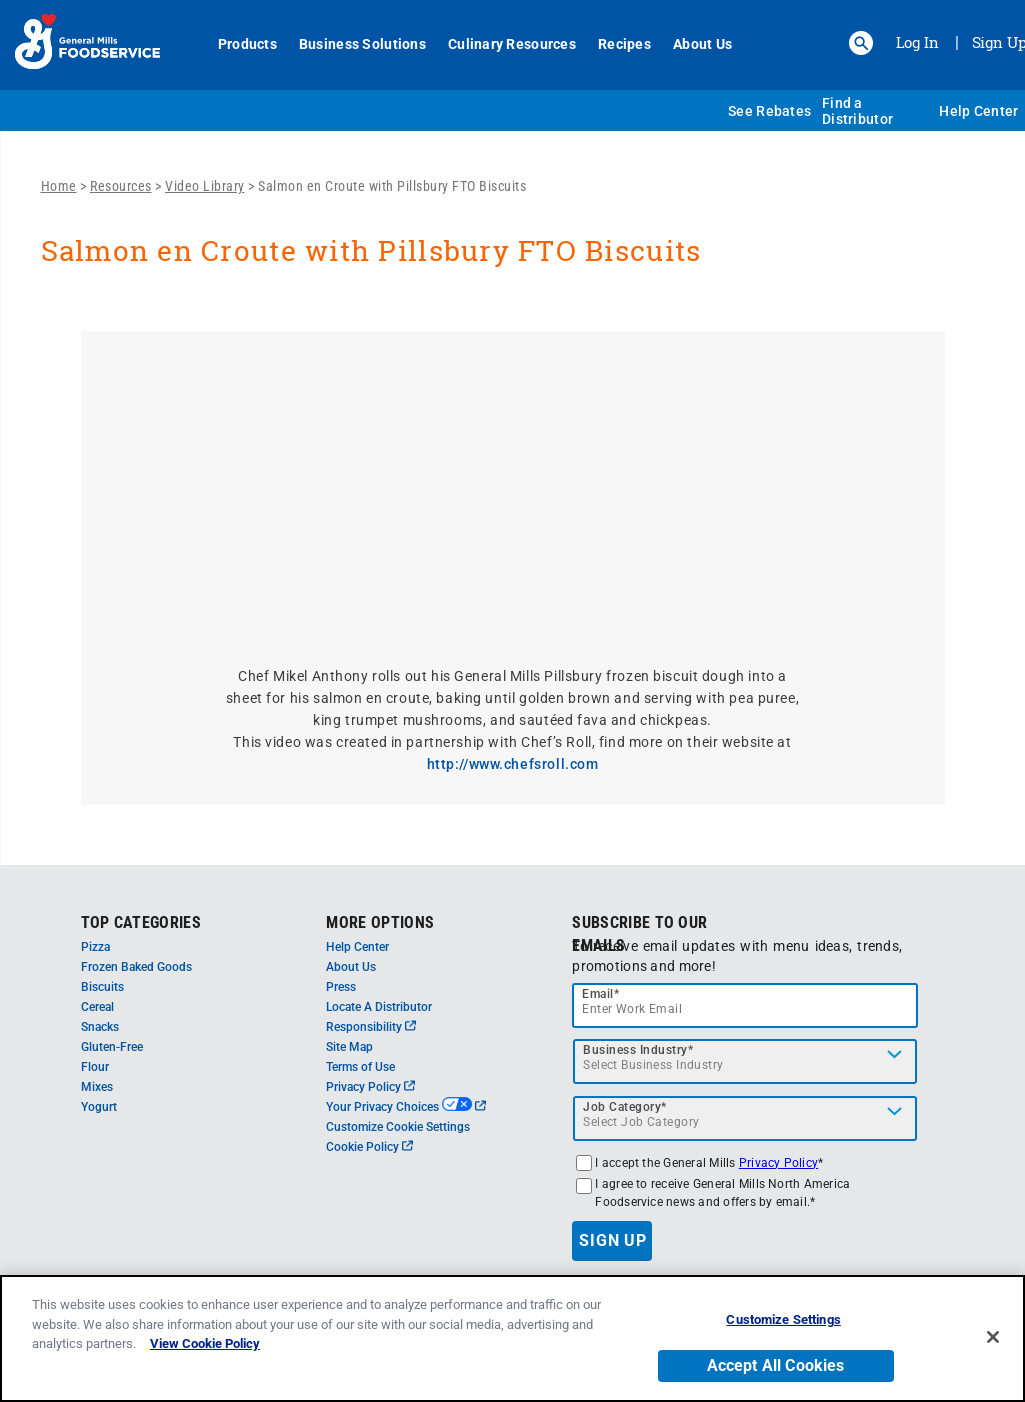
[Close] (993, 1337)
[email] (745, 1005)
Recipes (624, 44)
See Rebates (769, 111)
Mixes (97, 1087)
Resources (121, 186)
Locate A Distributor (379, 1007)
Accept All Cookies (776, 1365)
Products (247, 44)
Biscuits (102, 987)
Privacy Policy (370, 1087)
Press (341, 987)
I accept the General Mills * (709, 1163)
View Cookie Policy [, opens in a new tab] (205, 1343)
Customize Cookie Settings (398, 1127)
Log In (917, 42)
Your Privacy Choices (405, 1107)
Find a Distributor (857, 111)
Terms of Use (360, 1067)
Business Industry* (638, 1050)
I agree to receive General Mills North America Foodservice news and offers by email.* (722, 1193)
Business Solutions (362, 44)
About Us (702, 44)
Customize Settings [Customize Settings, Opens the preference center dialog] (783, 1319)
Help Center (978, 111)
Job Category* (625, 1107)
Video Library (205, 186)
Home (59, 186)
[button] (861, 43)
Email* (600, 994)
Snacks (100, 1027)
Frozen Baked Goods (136, 967)
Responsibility (371, 1027)
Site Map (349, 1047)
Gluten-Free (112, 1047)
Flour (95, 1067)
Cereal (97, 1007)
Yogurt (99, 1107)
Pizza (95, 947)
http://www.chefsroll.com (513, 764)
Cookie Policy (369, 1147)
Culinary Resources (512, 44)
